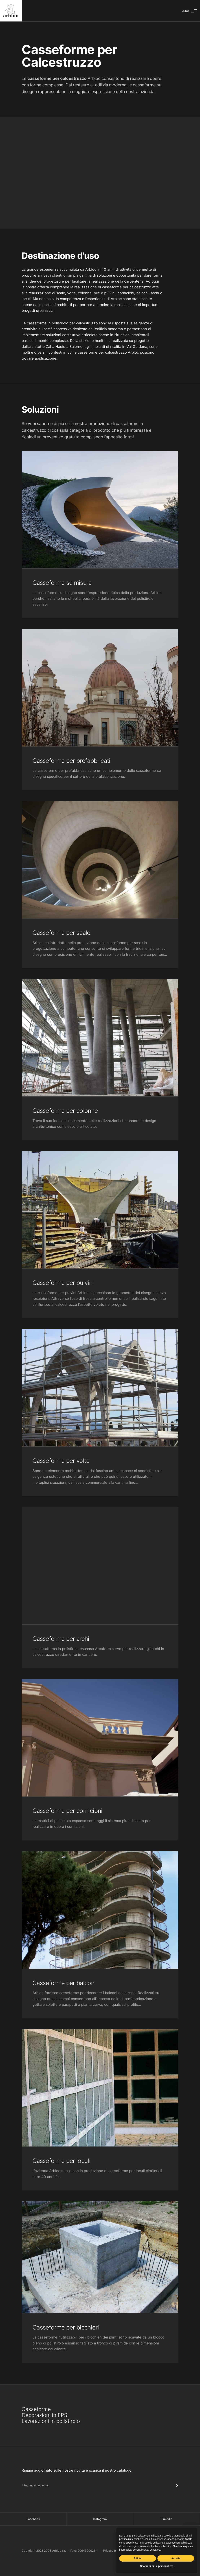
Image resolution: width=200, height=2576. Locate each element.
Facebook (33, 2519)
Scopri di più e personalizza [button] (156, 2566)
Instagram (100, 2519)
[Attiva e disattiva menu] (189, 11)
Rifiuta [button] (138, 2558)
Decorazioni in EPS (44, 2415)
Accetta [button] (176, 2558)
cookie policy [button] (152, 2542)
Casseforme (36, 2409)
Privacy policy (112, 2550)
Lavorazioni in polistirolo (51, 2421)
